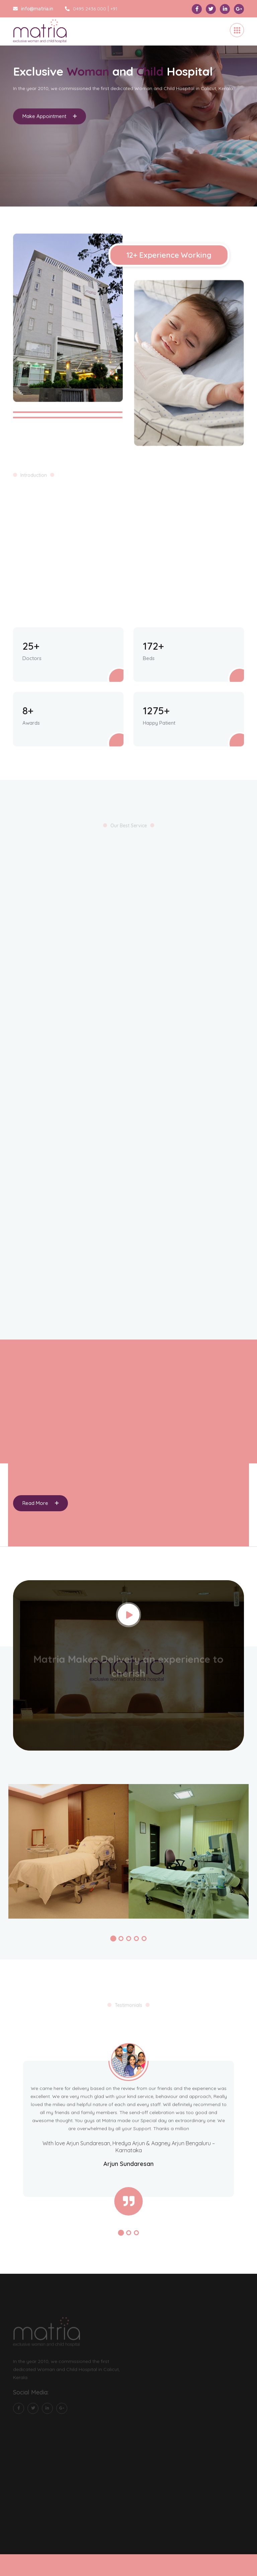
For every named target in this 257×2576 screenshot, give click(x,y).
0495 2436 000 (85, 9)
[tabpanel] (128, 112)
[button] (113, 1938)
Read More (40, 1503)
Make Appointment (49, 119)
